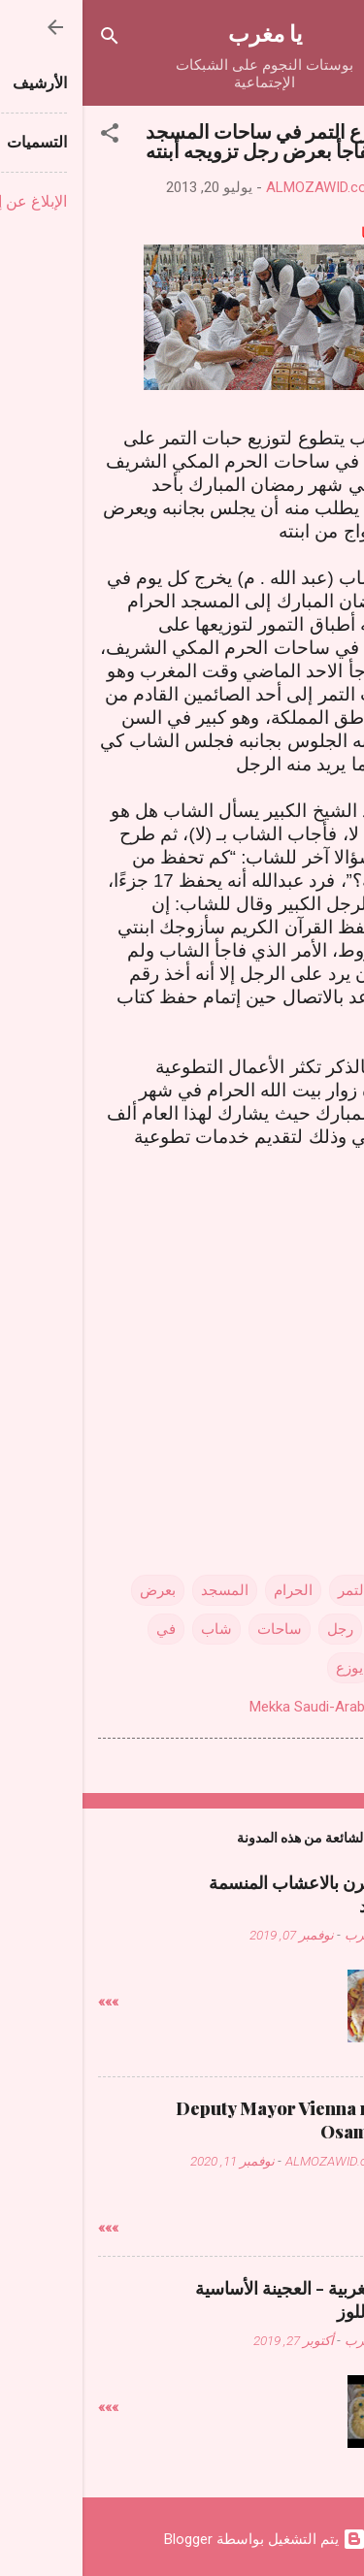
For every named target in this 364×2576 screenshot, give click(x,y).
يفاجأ (321, 1668)
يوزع (267, 1668)
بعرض (75, 1590)
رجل (258, 1629)
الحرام (210, 1590)
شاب (133, 1629)
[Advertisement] (182, 1323)
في (83, 1629)
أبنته (323, 1590)
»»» (26, 2001)
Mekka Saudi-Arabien (234, 1706)
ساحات (197, 1629)
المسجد (142, 1590)
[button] (27, 136)
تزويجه (316, 1629)
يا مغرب (182, 32)
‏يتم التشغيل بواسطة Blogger (182, 2539)
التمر (270, 1590)
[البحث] (27, 39)
